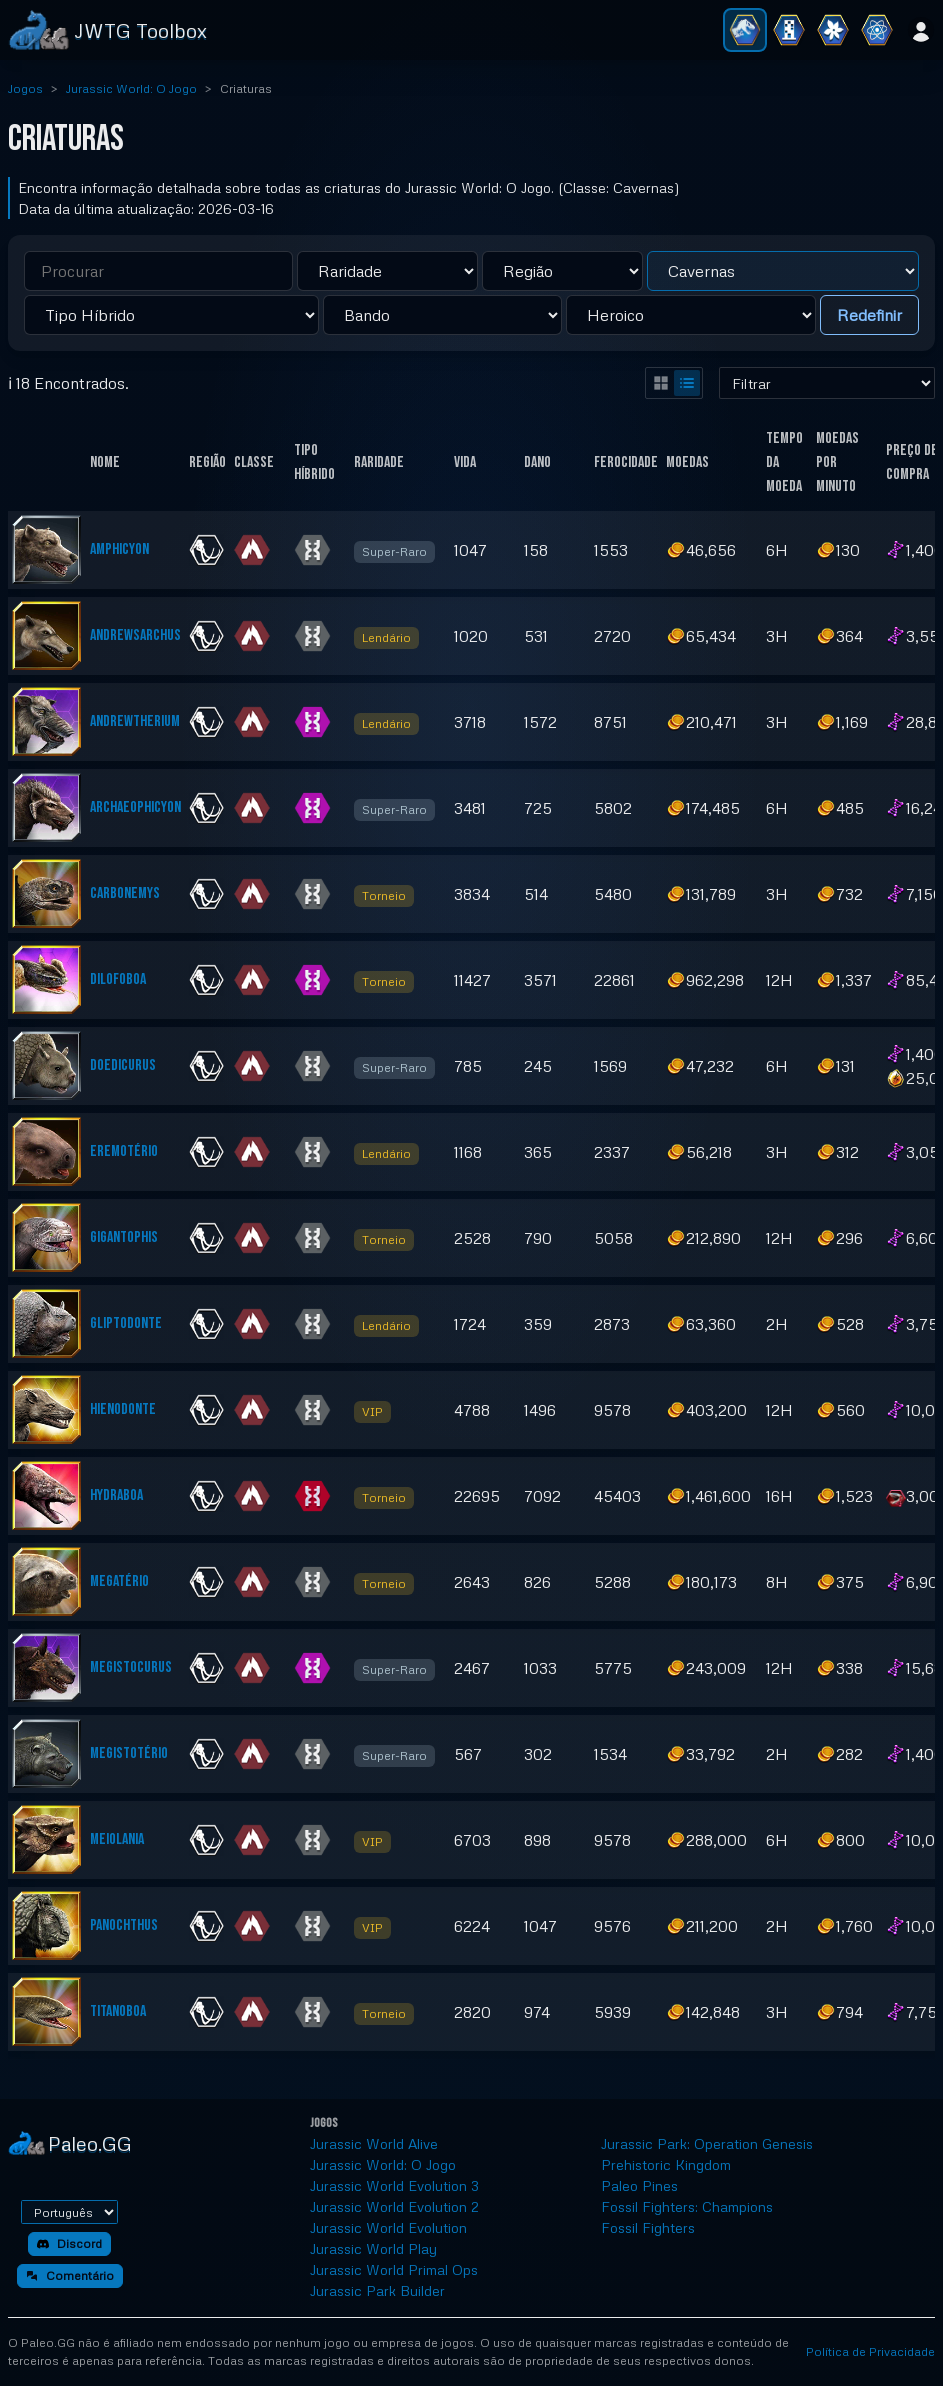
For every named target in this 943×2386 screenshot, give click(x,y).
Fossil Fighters (648, 2227)
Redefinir (869, 315)
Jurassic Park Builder (377, 2290)
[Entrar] (921, 30)
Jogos (25, 88)
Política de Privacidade (870, 2351)
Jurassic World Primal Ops (394, 2269)
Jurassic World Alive (374, 2143)
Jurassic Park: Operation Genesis (707, 2143)
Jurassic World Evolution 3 (394, 2185)
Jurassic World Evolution (388, 2227)
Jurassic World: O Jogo (131, 88)
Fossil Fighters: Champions (687, 2206)
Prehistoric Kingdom (666, 2164)
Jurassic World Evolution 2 (394, 2206)
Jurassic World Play (373, 2248)
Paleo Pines (639, 2185)
